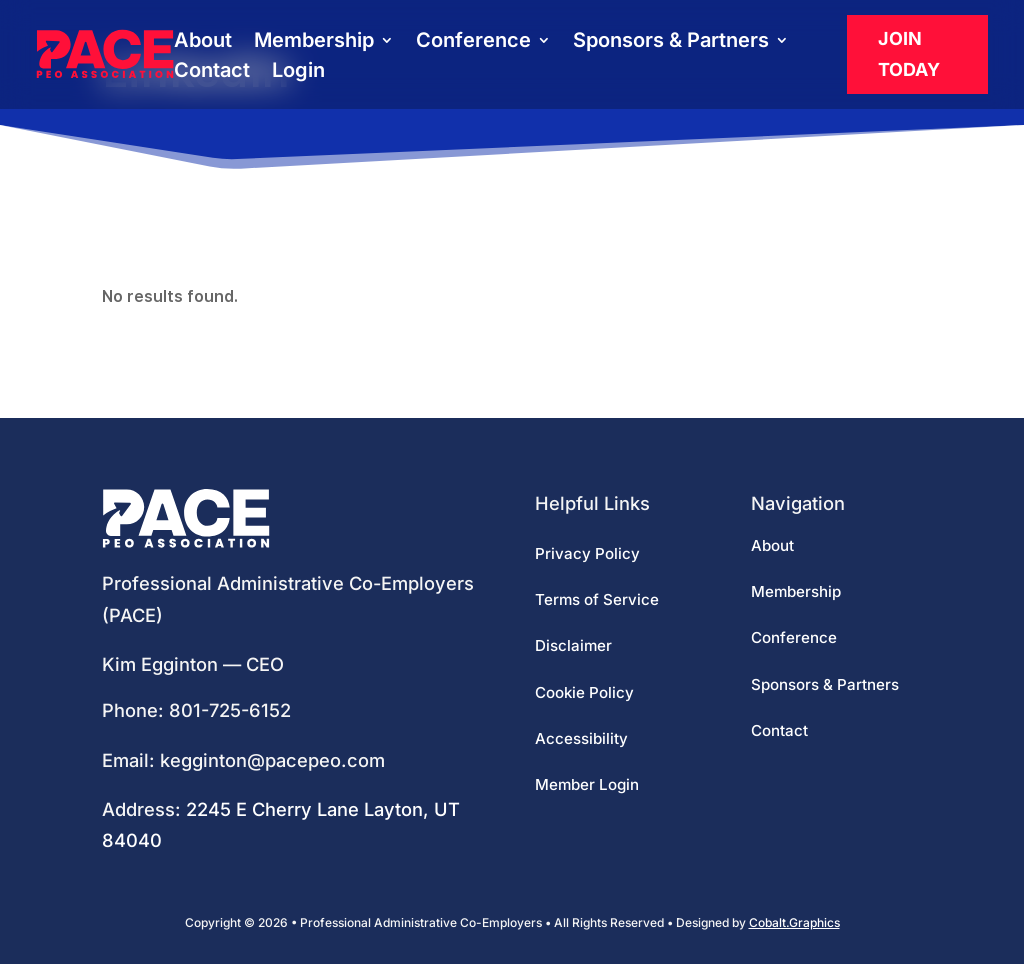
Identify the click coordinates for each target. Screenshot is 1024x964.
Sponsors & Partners (671, 42)
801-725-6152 (230, 710)
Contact (212, 72)
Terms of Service (597, 599)
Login (298, 72)
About (203, 42)
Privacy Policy (587, 553)
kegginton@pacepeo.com (272, 760)
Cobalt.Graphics (794, 922)
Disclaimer (573, 645)
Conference (473, 42)
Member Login (587, 784)
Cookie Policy (584, 692)
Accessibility (581, 738)
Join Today (909, 54)
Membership (314, 42)
